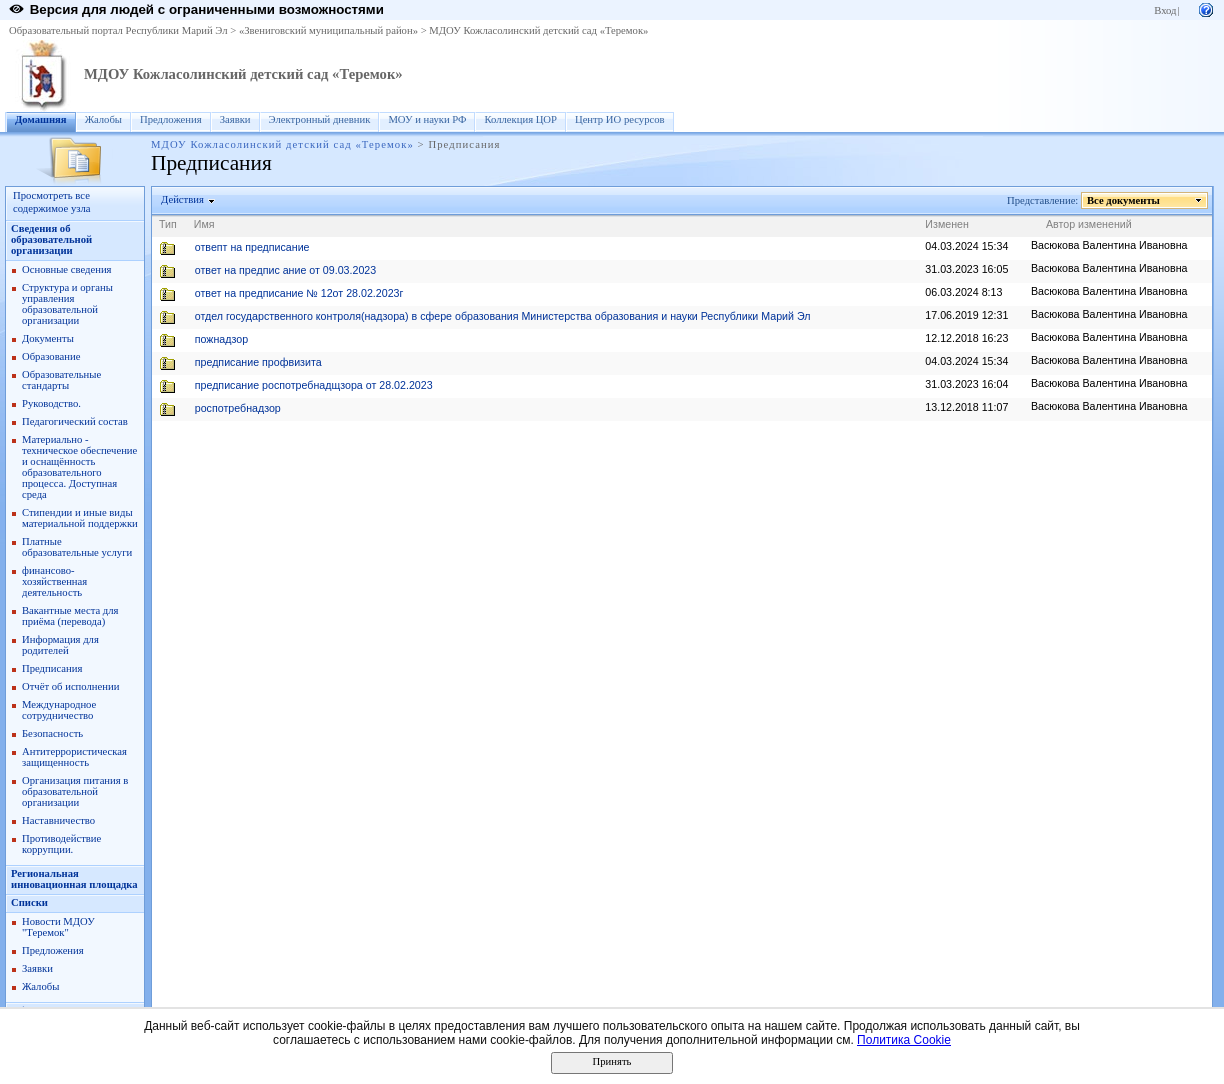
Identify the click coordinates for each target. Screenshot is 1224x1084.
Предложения (171, 119)
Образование (51, 356)
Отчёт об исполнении (70, 686)
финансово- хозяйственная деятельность (54, 581)
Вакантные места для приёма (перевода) (70, 616)
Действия (183, 199)
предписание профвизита (258, 362)
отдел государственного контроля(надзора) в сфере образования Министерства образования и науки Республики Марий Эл (503, 316)
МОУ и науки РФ (427, 119)
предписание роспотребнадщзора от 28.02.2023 (314, 385)
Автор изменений (1089, 224)
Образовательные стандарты (61, 380)
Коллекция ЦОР (520, 119)
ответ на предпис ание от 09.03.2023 (285, 270)
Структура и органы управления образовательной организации (67, 304)
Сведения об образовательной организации (51, 239)
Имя (204, 224)
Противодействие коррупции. (61, 844)
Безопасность (52, 733)
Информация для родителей (60, 645)
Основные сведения (67, 269)
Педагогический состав (75, 421)
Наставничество (58, 820)
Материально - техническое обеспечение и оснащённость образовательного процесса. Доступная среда (79, 467)
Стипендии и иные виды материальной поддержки (80, 518)
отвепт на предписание (252, 247)
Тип (168, 224)
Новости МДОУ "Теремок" (58, 927)
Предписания (52, 668)
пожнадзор (221, 339)
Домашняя (41, 119)
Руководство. (51, 403)
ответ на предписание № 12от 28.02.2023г (299, 293)
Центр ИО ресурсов (620, 119)
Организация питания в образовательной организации (75, 791)
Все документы (1124, 200)
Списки (29, 902)
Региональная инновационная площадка (74, 879)
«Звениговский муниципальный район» (328, 30)
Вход (1165, 10)
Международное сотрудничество (59, 710)
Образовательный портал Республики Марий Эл (118, 30)
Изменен (947, 224)
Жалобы (103, 119)
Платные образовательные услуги (77, 547)
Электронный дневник (320, 119)
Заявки (235, 119)
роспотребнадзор (238, 408)
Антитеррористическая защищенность (74, 757)
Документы (48, 338)
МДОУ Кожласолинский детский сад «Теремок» (538, 30)
